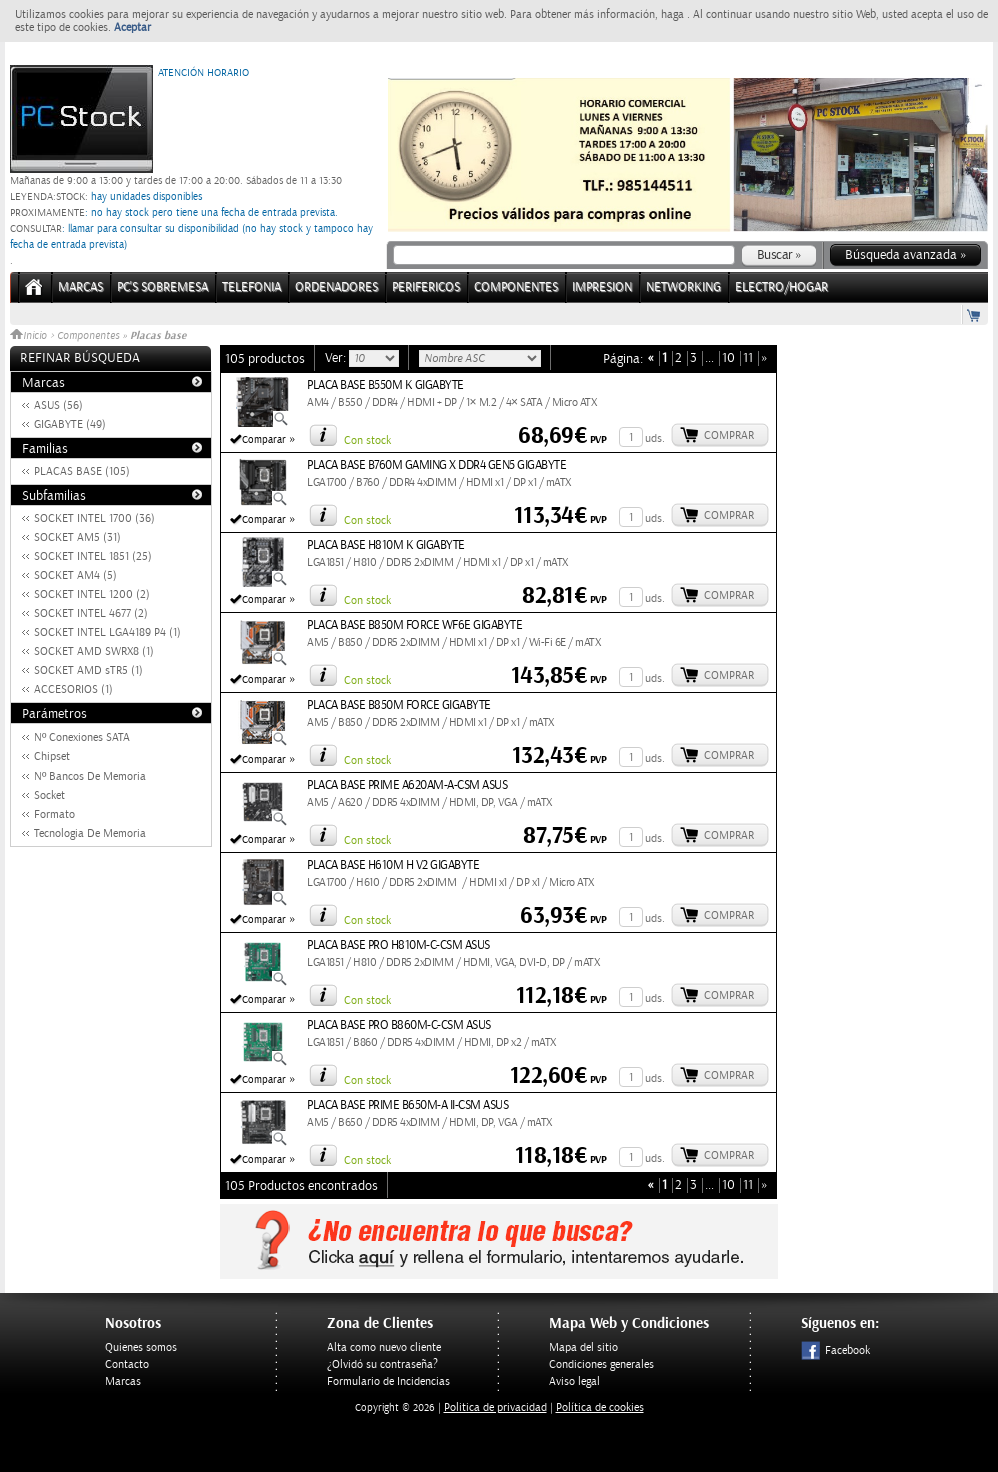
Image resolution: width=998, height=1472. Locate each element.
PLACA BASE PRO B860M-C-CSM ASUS (399, 1025)
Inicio (30, 336)
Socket (49, 795)
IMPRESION (602, 287)
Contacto (127, 1364)
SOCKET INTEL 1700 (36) (94, 518)
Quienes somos (141, 1347)
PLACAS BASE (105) (82, 471)
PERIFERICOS (426, 287)
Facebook (835, 1350)
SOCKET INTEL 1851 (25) (93, 556)
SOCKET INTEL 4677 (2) (91, 613)
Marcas (80, 287)
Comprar (729, 435)
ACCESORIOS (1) (73, 689)
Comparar (264, 440)
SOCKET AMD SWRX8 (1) (94, 651)
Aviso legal (574, 1381)
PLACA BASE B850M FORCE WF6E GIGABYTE (414, 625)
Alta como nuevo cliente (384, 1347)
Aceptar (132, 27)
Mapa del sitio (583, 1347)
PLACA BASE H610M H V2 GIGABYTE (393, 865)
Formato (54, 814)
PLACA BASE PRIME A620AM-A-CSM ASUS (407, 785)
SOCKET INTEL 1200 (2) (92, 594)
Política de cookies (600, 1407)
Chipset (52, 756)
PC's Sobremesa (162, 287)
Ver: (337, 358)
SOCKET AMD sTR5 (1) (88, 670)
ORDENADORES (336, 287)
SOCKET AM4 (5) (75, 575)
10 (728, 358)
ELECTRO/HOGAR (781, 287)
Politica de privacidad (495, 1407)
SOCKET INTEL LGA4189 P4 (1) (107, 632)
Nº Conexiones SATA (82, 737)
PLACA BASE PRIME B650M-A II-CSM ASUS (407, 1105)
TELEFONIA (251, 287)
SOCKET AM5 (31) (77, 537)
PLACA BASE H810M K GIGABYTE (386, 545)
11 (748, 358)
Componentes (88, 336)
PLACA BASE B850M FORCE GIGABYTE (399, 705)
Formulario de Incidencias (388, 1381)
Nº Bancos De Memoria (90, 776)
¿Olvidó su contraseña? (382, 1364)
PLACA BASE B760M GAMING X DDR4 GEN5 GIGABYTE (436, 465)
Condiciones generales (601, 1364)
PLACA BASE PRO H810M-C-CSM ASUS (398, 945)
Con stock (367, 440)
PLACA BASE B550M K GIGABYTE (385, 385)
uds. (655, 438)
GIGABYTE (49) (70, 424)
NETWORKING (683, 287)
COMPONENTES (516, 287)
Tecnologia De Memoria (90, 833)
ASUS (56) (58, 405)
